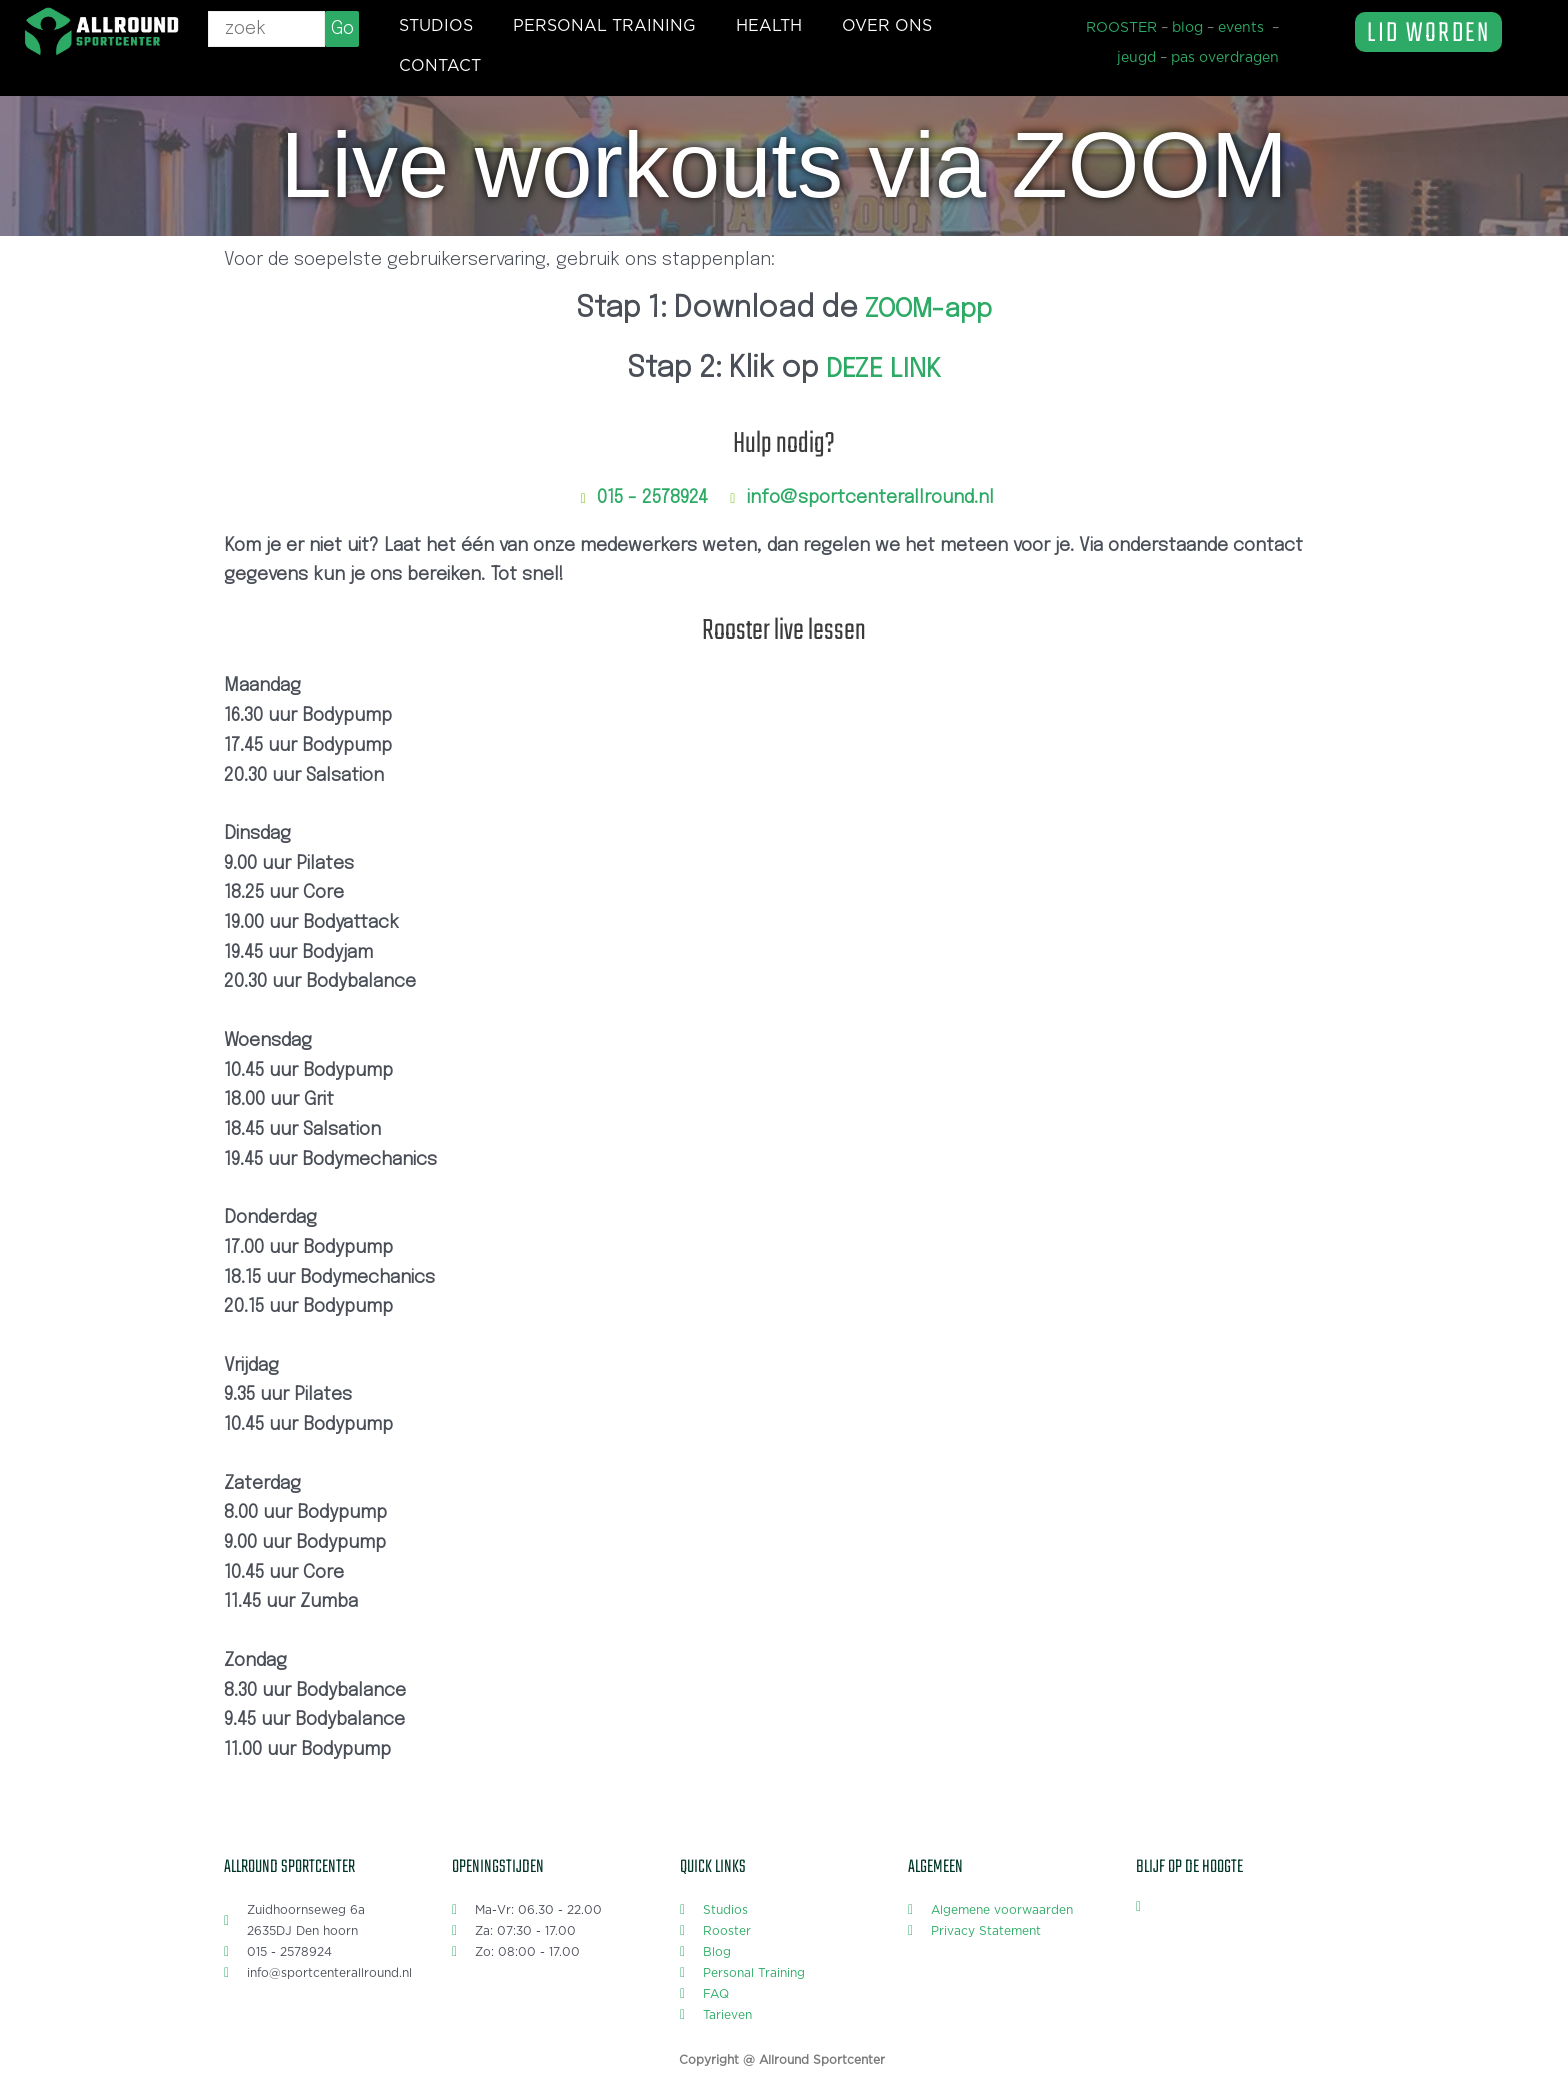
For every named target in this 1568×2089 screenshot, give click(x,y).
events (1241, 28)
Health (769, 26)
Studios (436, 26)
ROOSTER (1121, 28)
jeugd (1136, 58)
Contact (440, 66)
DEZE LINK (883, 369)
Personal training (604, 26)
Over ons (887, 26)
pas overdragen (1225, 58)
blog (1187, 28)
